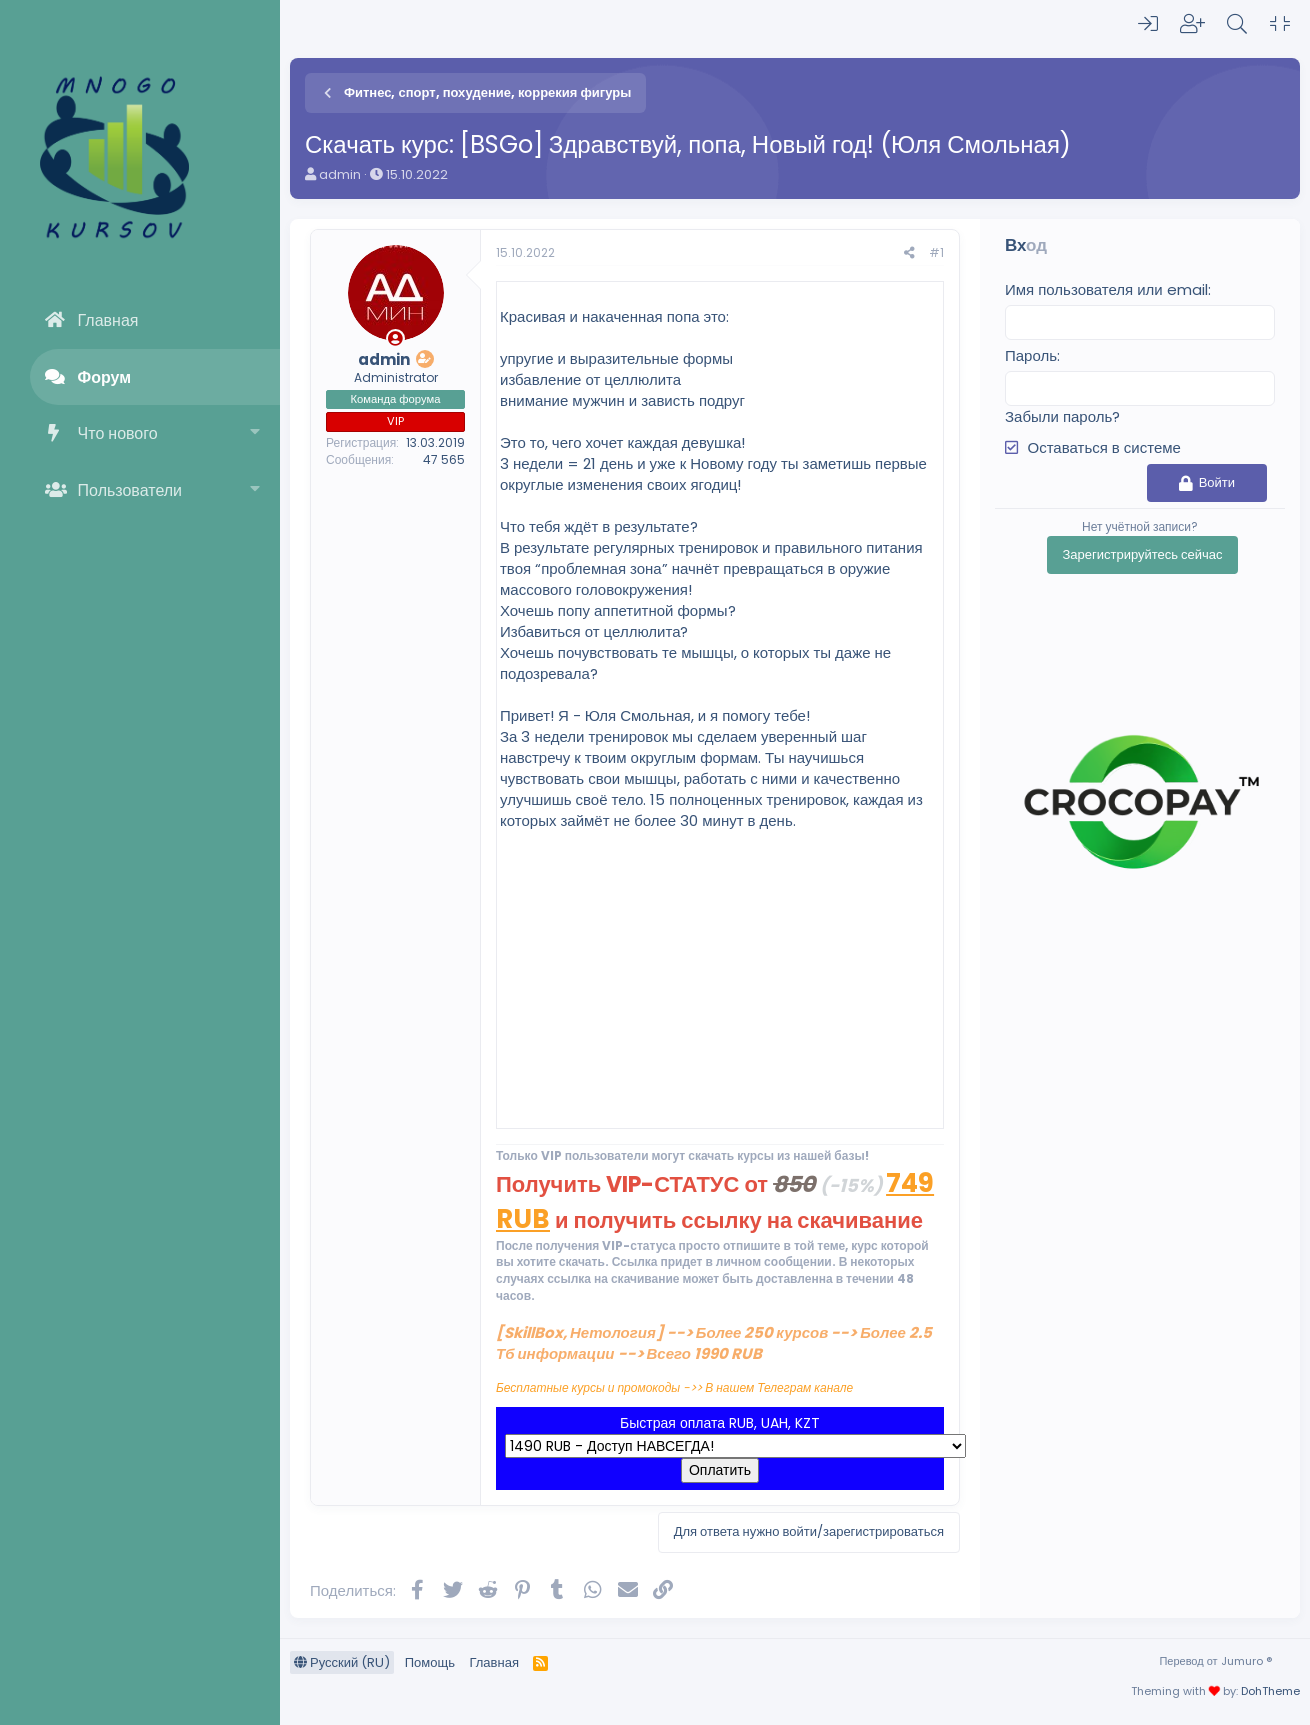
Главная (108, 320)
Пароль (1031, 355)
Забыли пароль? (1062, 416)
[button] (255, 433)
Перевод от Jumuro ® (1215, 1661)
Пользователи (130, 490)
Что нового (118, 433)
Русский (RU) (342, 1662)
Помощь (430, 1662)
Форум (105, 377)
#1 (936, 252)
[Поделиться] (909, 253)
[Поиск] (1237, 24)
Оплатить (720, 1470)
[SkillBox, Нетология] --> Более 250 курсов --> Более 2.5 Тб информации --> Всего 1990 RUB (714, 1343)
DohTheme (1270, 1691)
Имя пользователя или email (1106, 289)
